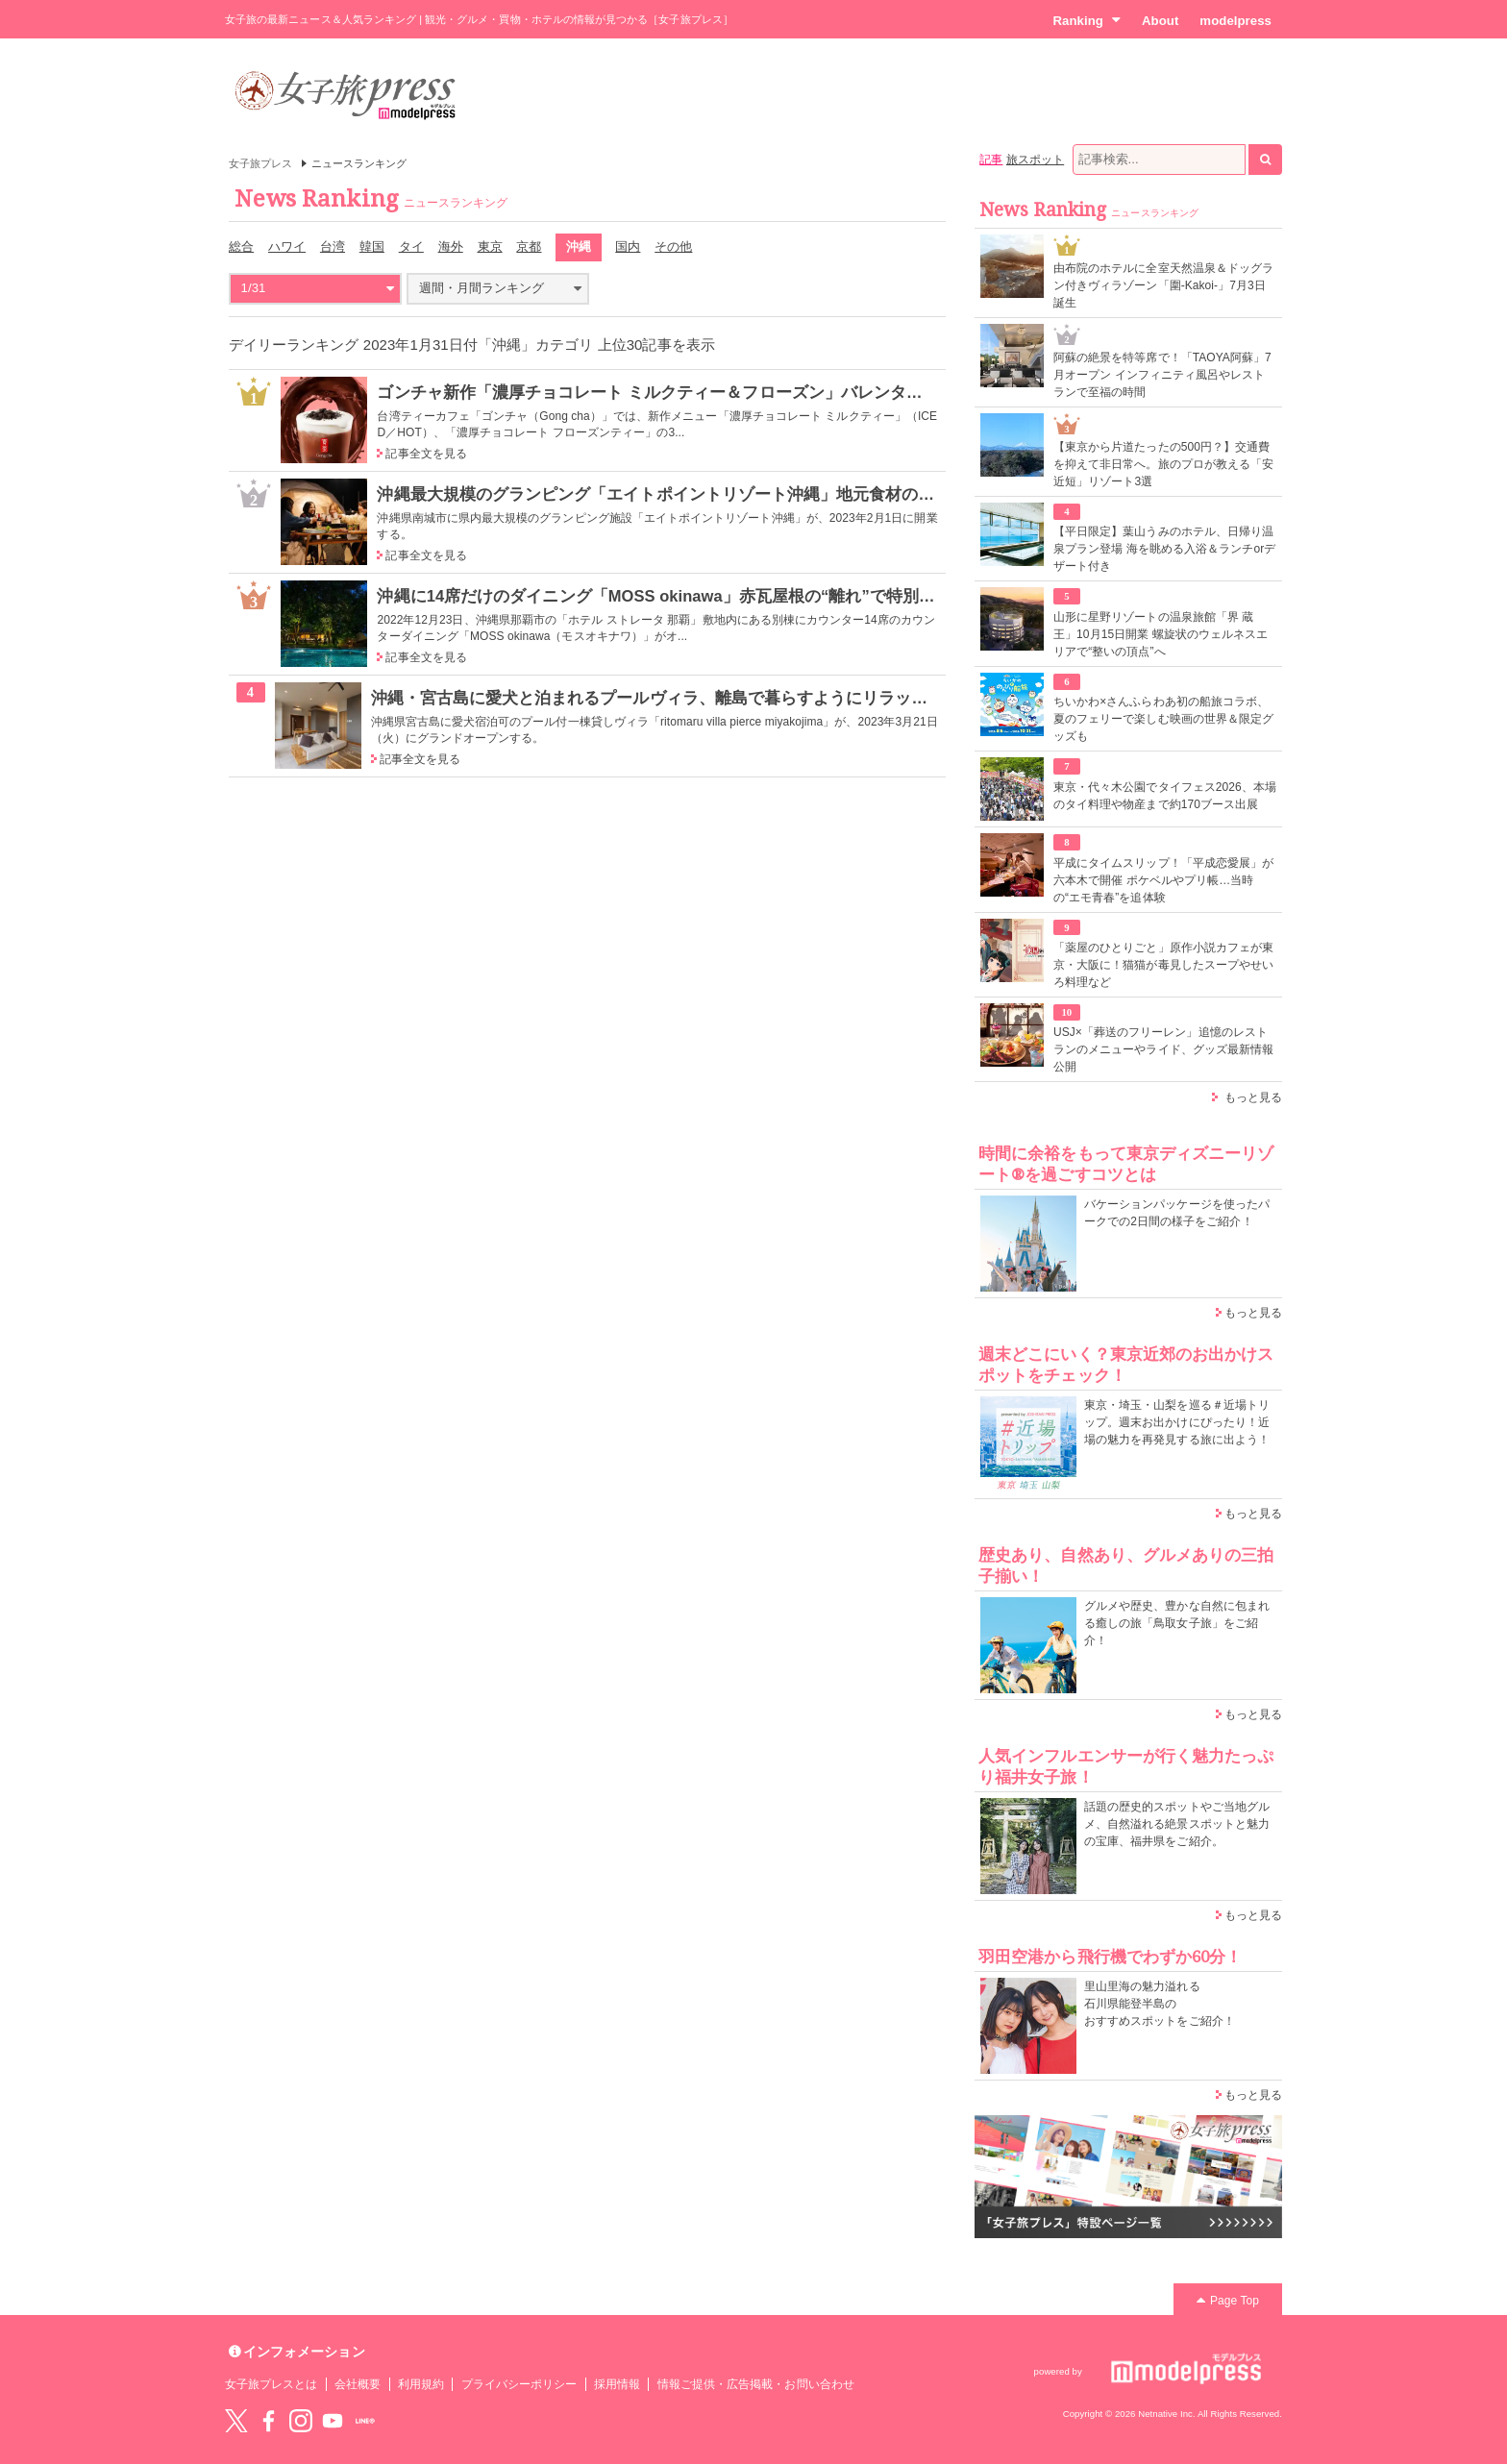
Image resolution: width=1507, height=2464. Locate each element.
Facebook (268, 2420)
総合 (241, 246)
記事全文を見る (425, 453)
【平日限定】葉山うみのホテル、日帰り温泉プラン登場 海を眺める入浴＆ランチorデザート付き (1164, 549)
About (1160, 20)
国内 (627, 246)
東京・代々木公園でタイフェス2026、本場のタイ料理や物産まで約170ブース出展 (1164, 795)
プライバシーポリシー (519, 2384)
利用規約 (421, 2384)
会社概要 (357, 2384)
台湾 (332, 246)
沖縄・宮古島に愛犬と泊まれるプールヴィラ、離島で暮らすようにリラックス (658, 697)
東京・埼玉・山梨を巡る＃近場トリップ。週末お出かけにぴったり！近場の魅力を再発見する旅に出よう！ (1177, 1422)
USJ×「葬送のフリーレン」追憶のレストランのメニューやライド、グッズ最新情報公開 (1163, 1049)
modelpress (1235, 20)
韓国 (371, 246)
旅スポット (1035, 159)
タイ (411, 246)
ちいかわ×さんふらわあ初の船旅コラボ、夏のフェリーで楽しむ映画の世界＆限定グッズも (1163, 719)
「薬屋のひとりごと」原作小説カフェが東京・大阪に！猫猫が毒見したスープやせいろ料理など (1163, 965)
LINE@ (365, 2420)
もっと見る (1253, 1097)
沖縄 (578, 246)
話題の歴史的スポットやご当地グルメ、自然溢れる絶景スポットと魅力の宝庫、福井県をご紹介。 (1177, 1824)
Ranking (1086, 20)
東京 (490, 246)
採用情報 (617, 2384)
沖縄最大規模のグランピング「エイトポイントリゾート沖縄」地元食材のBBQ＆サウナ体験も (722, 494)
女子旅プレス (260, 163)
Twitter (236, 2420)
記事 (990, 159)
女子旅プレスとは (271, 2384)
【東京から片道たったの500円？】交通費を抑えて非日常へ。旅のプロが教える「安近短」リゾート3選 (1163, 464)
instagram (300, 2420)
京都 (528, 246)
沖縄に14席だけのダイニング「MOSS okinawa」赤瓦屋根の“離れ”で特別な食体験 (680, 595)
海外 (450, 246)
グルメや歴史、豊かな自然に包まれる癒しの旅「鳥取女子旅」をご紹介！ (1177, 1623)
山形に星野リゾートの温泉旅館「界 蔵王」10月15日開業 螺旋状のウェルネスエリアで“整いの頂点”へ (1160, 634)
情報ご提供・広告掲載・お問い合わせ (755, 2384)
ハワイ (287, 246)
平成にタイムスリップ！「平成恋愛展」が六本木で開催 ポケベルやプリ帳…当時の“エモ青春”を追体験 (1163, 880)
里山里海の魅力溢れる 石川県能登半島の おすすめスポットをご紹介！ (1159, 2004)
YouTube (332, 2420)
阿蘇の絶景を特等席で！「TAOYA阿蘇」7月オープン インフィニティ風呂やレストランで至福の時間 (1162, 375)
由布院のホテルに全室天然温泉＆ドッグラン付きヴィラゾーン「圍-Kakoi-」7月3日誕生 (1163, 285)
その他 (673, 246)
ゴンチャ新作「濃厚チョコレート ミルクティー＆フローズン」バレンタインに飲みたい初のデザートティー (773, 392)
